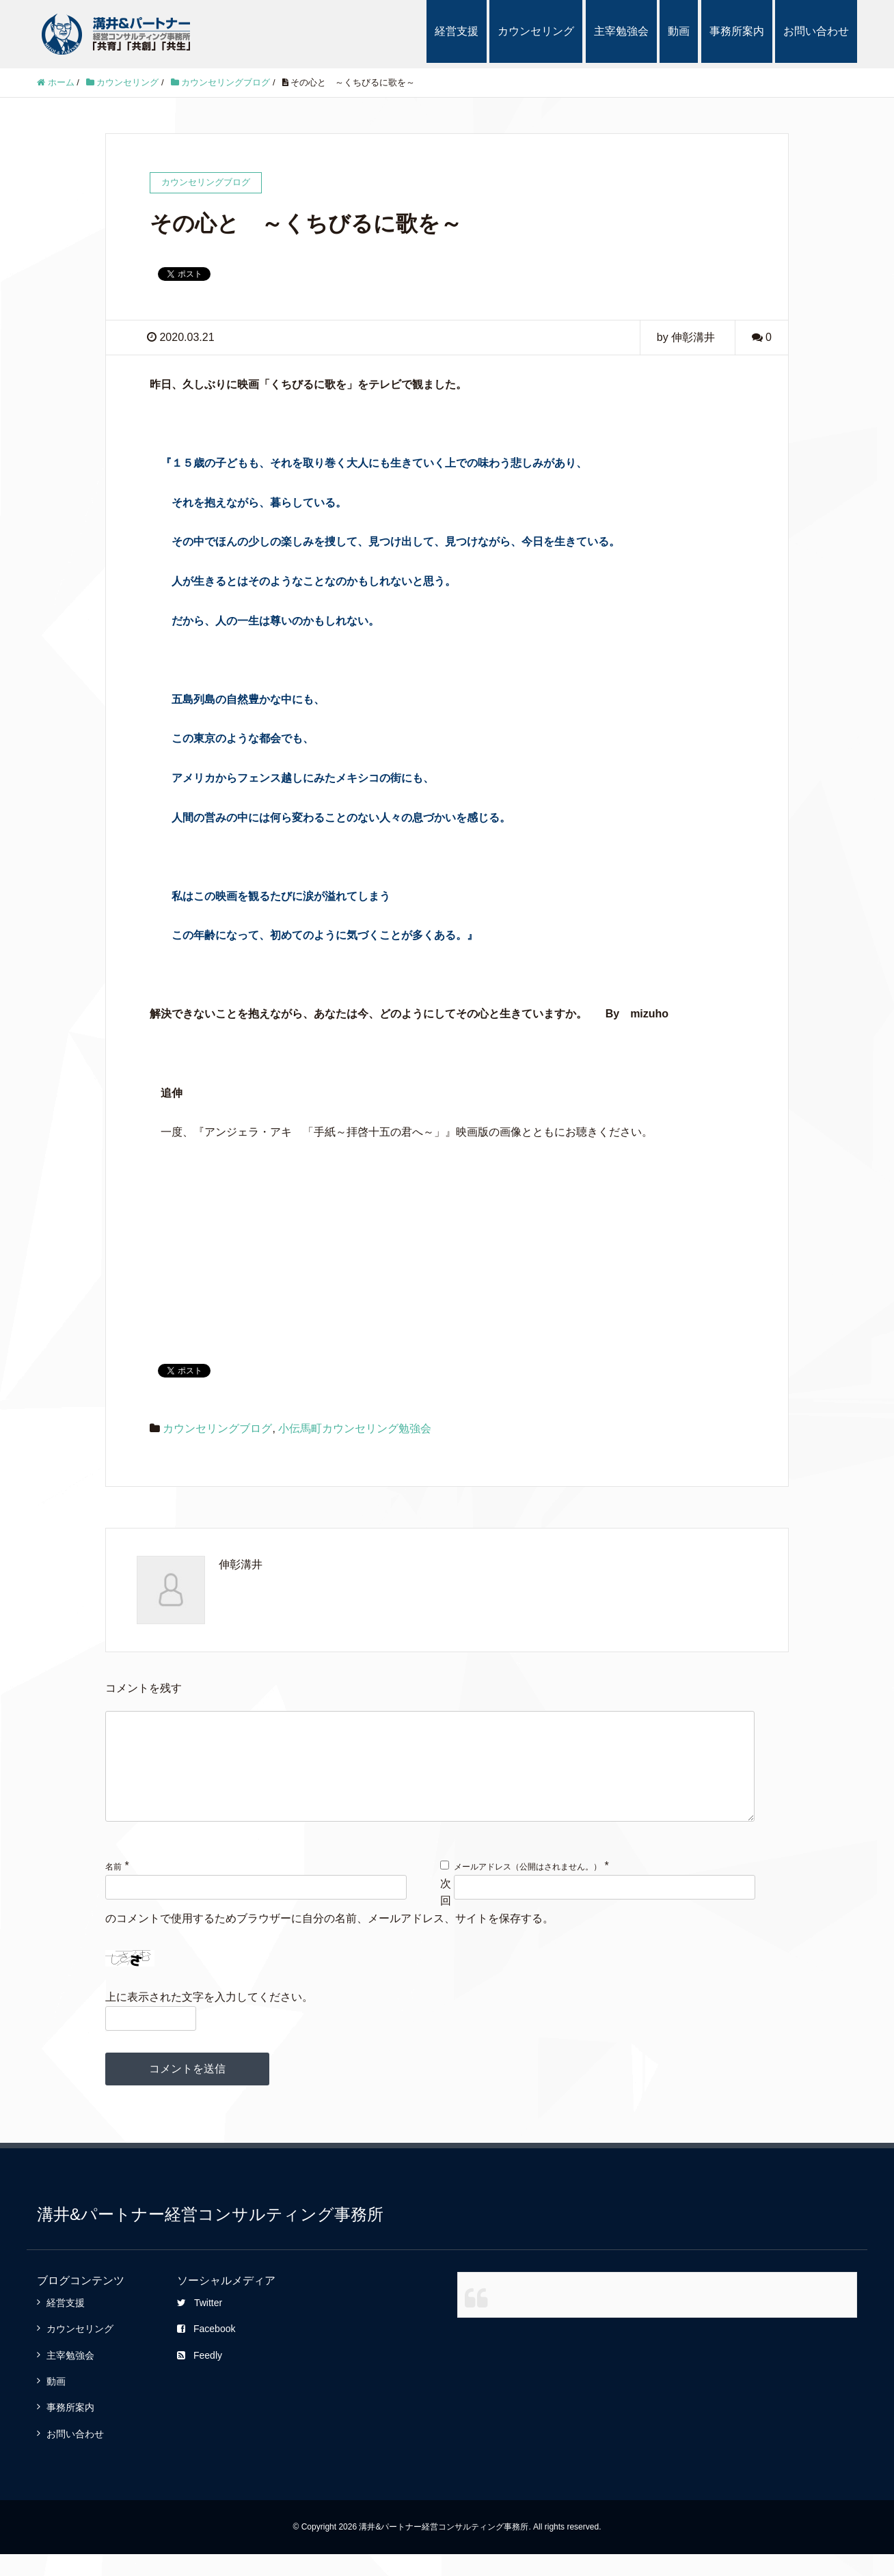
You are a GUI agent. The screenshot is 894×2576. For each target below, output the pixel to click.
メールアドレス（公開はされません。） (527, 1888)
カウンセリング (536, 31)
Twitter (199, 2324)
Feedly (199, 2377)
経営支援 (456, 31)
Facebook (206, 2350)
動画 (679, 31)
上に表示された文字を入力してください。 (209, 2019)
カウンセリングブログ (217, 1428)
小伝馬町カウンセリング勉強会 (354, 1428)
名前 (113, 1888)
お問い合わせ (816, 31)
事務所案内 (736, 31)
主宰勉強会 (621, 31)
